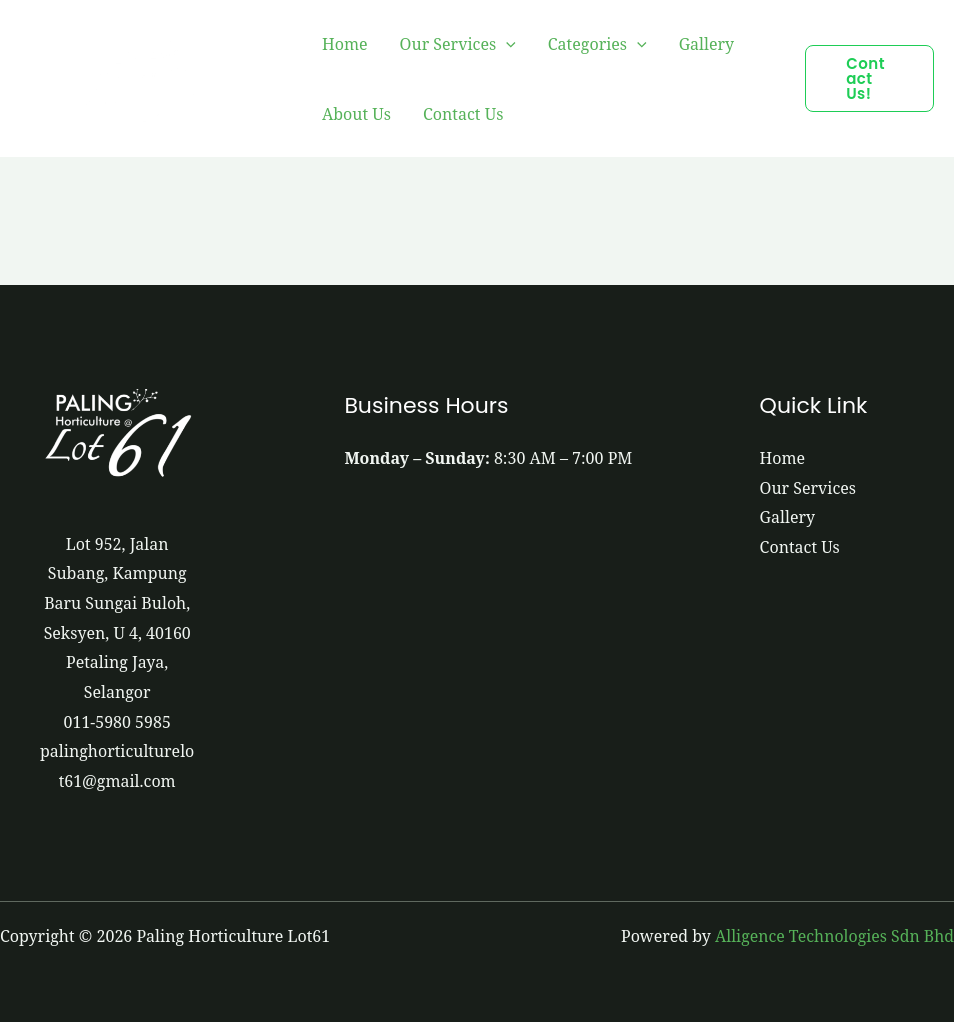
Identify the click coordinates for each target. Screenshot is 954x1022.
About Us (356, 114)
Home (345, 44)
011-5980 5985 (117, 722)
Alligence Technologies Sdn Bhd (833, 936)
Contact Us (463, 114)
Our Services (458, 44)
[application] (506, 44)
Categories (597, 44)
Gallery (707, 44)
